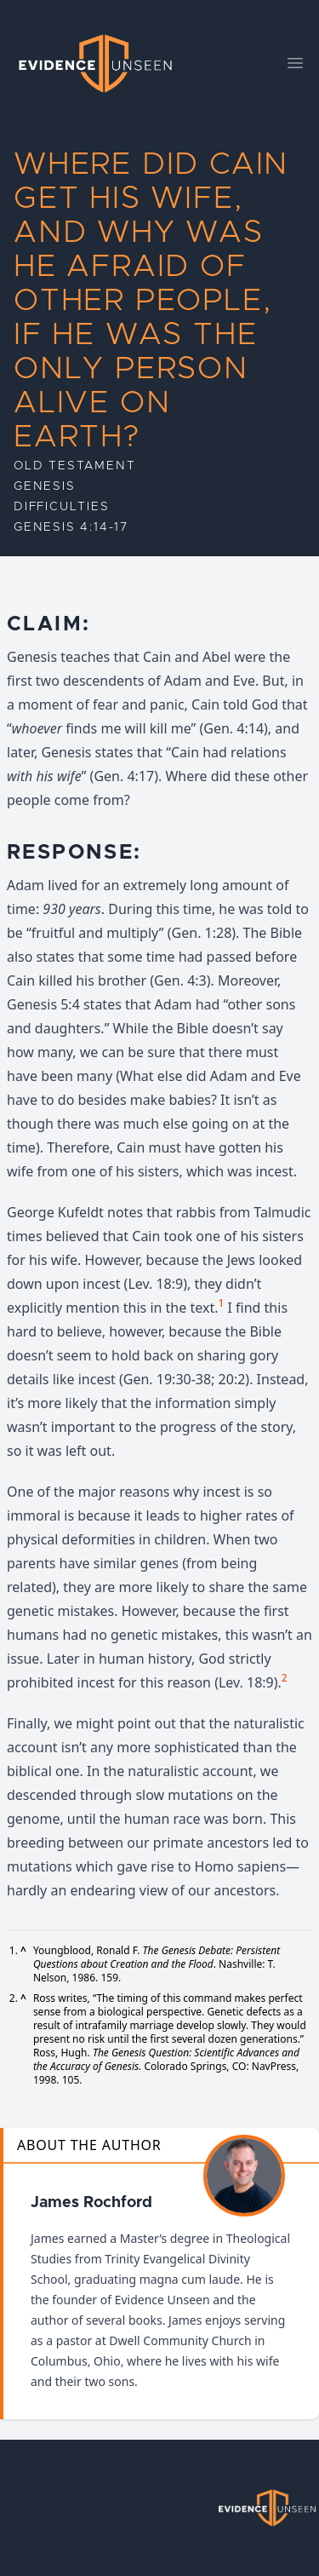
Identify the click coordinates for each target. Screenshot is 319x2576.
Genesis (45, 486)
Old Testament (74, 466)
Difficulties (62, 507)
